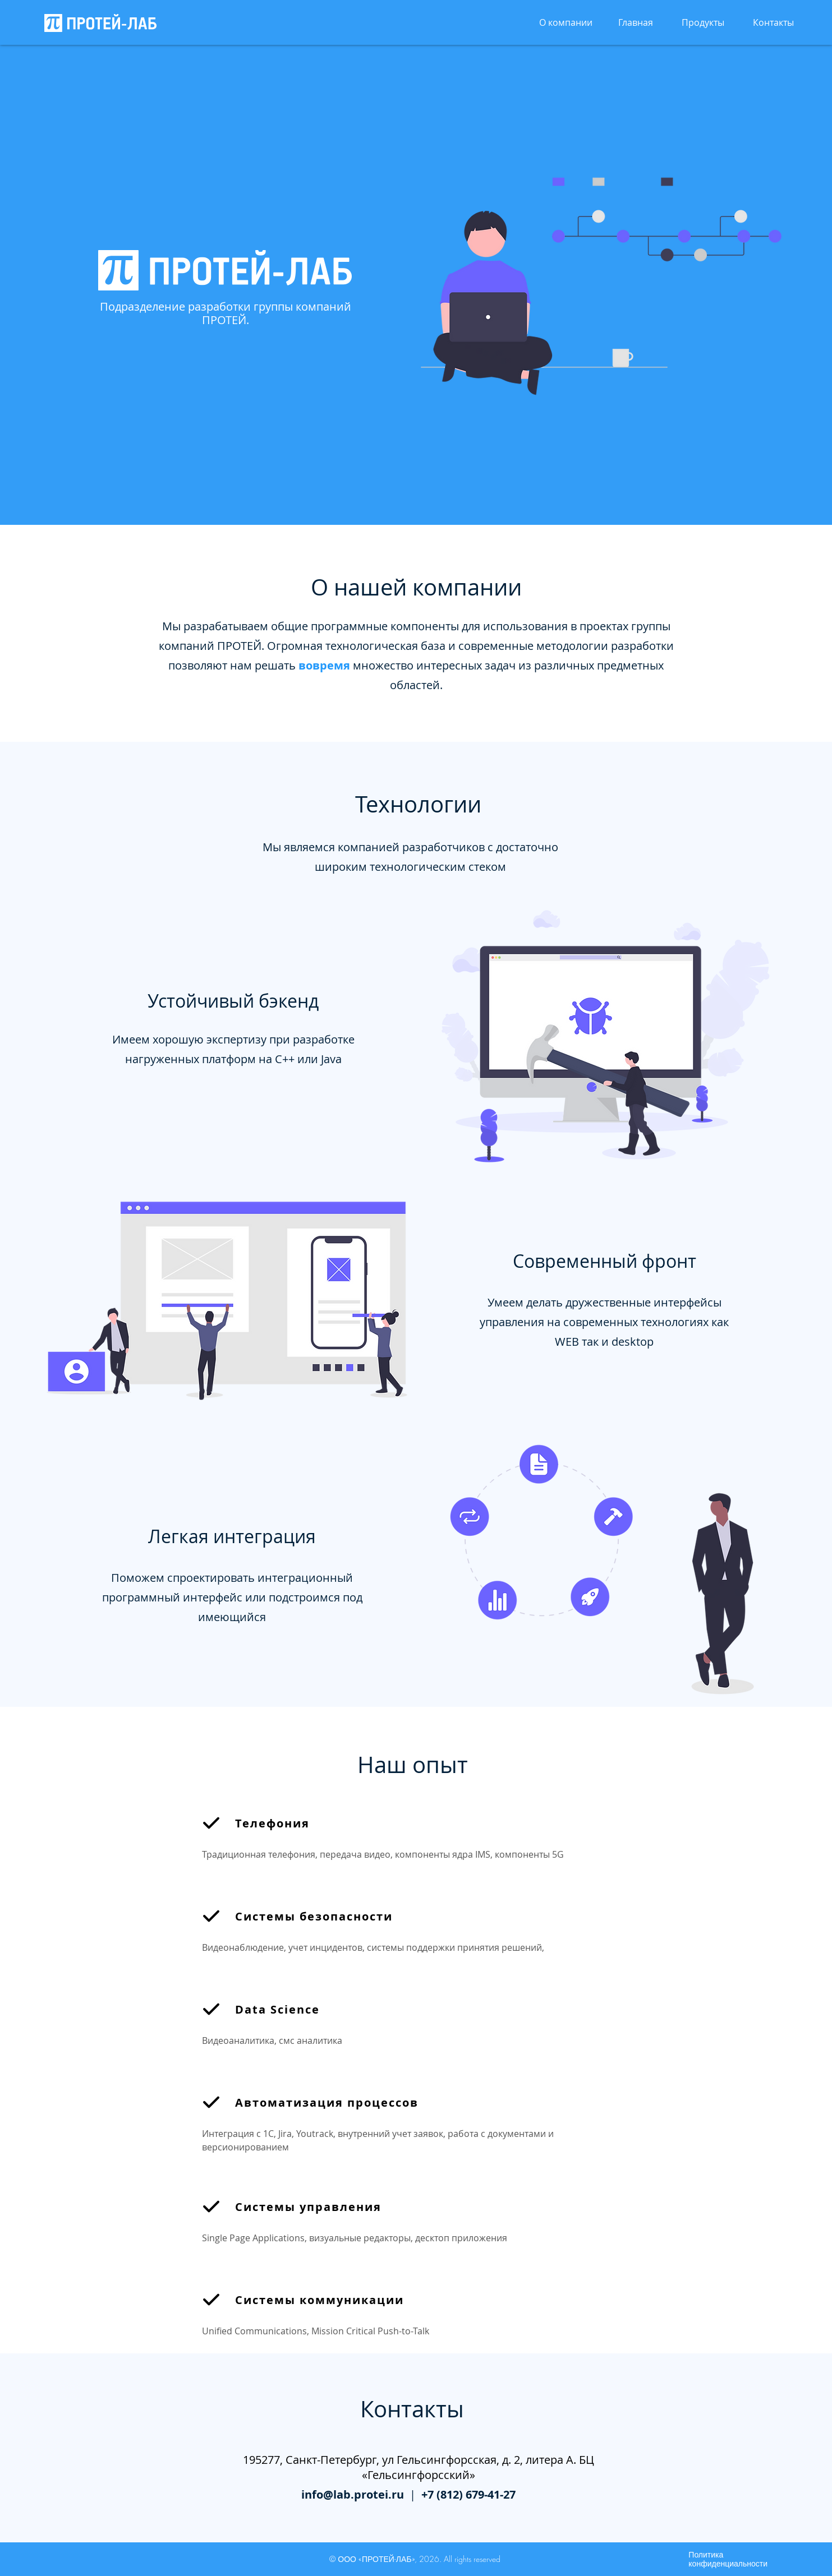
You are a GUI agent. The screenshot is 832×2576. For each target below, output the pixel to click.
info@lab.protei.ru (352, 2494)
